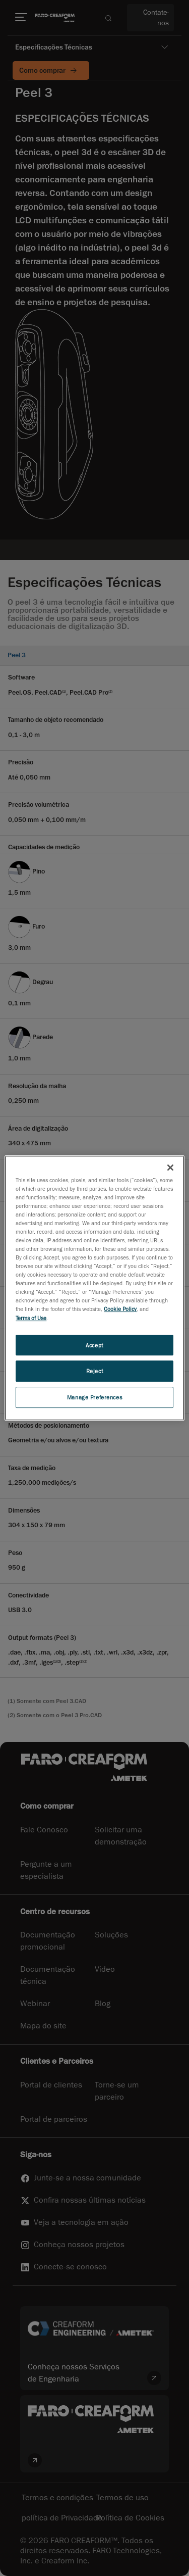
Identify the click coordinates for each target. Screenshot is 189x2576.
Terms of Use (31, 1318)
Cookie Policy (120, 1309)
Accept (94, 1345)
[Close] (170, 1167)
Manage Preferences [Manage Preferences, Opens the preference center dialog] (94, 1397)
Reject (94, 1371)
